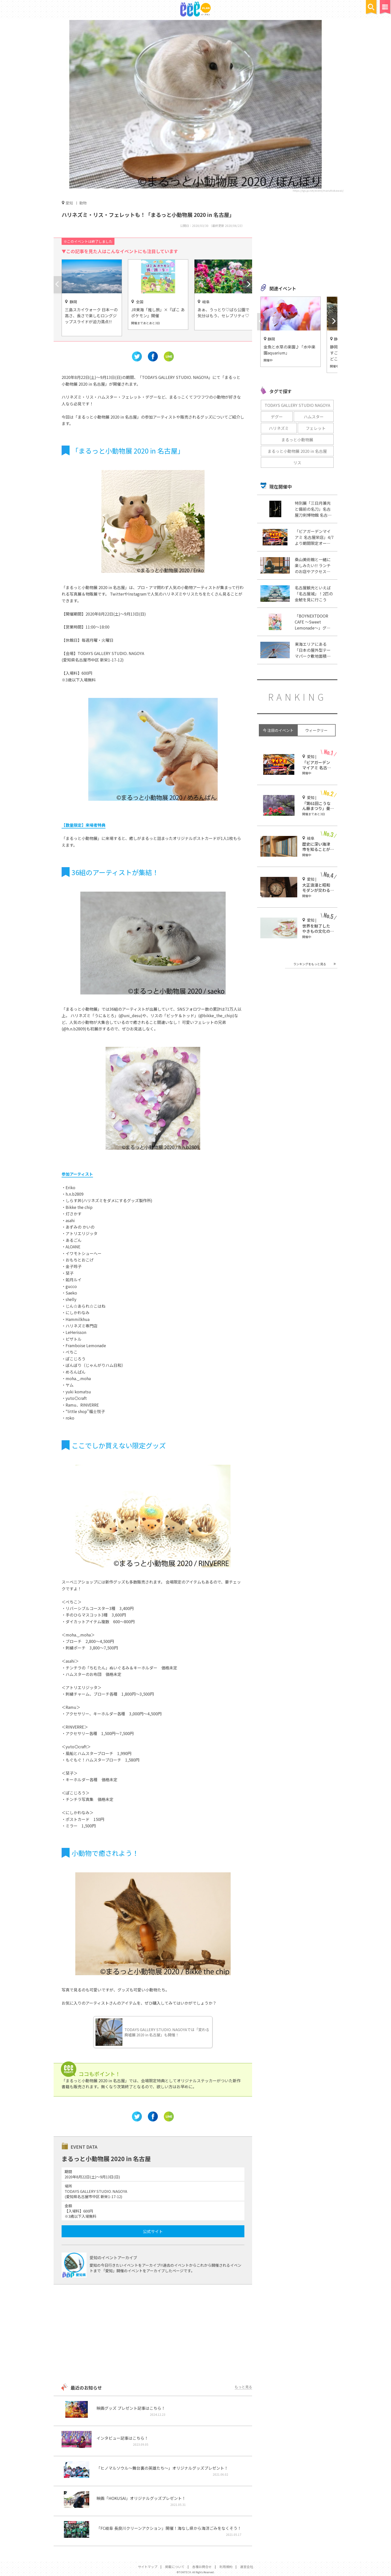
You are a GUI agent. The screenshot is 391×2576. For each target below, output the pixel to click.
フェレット (316, 428)
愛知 (69, 203)
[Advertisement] (153, 2334)
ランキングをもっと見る (309, 964)
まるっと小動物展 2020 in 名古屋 (297, 451)
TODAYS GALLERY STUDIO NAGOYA (297, 405)
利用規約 (225, 2566)
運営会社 (246, 2566)
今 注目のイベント (278, 730)
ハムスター (314, 417)
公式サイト (153, 2231)
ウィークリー (316, 730)
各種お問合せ (202, 2566)
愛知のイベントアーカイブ (113, 2257)
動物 (83, 203)
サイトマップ (147, 2566)
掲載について (175, 2566)
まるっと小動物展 (297, 440)
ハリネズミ (279, 428)
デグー (277, 417)
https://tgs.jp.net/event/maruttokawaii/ (318, 190)
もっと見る (243, 2386)
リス (297, 463)
